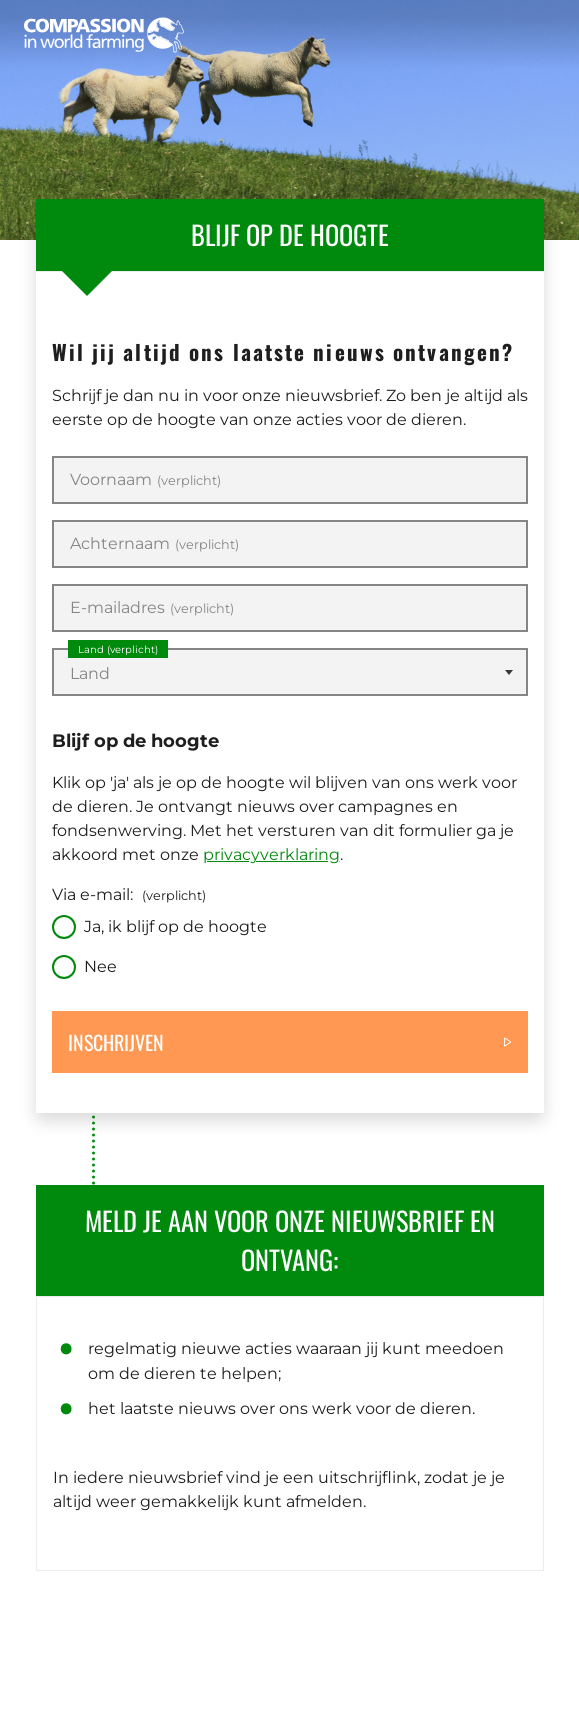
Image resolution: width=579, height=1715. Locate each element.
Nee (100, 966)
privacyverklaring (271, 854)
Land (118, 649)
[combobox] (290, 672)
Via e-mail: (129, 894)
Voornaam (145, 480)
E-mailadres (152, 608)
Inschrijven (116, 1042)
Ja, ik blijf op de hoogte (175, 926)
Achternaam (154, 544)
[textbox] (290, 674)
